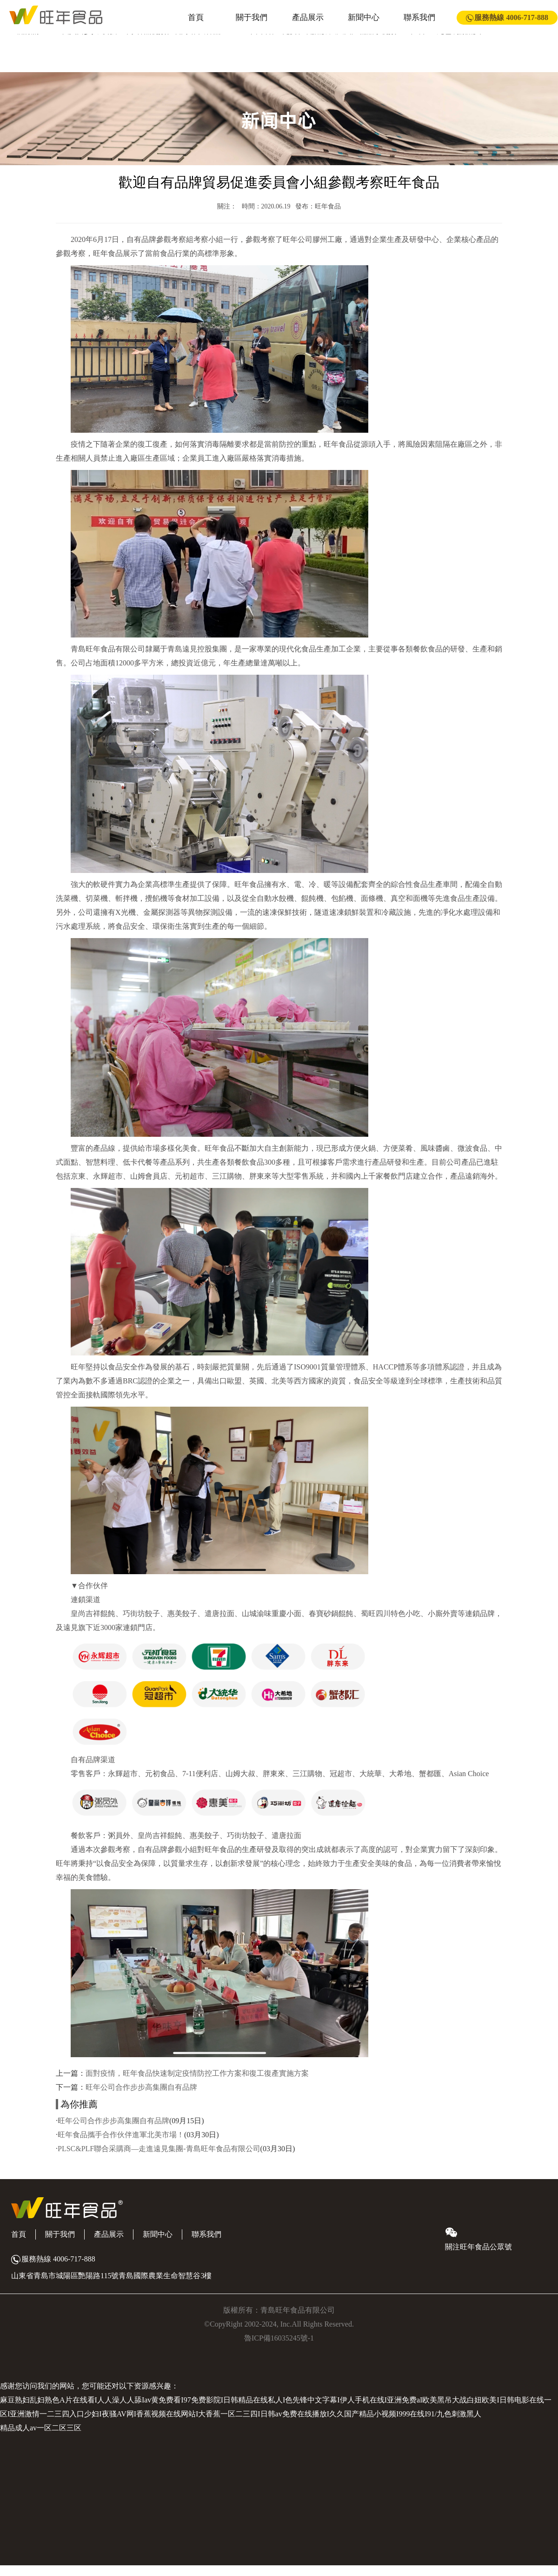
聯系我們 (419, 17)
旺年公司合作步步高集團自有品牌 (141, 2087)
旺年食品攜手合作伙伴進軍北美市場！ (121, 2135)
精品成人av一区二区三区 (40, 2428)
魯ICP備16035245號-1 (279, 2338)
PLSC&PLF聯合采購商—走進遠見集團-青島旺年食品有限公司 (159, 2149)
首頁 (196, 17)
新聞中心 (363, 17)
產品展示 (308, 17)
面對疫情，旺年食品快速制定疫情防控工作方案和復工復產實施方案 (197, 2073)
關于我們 (251, 17)
